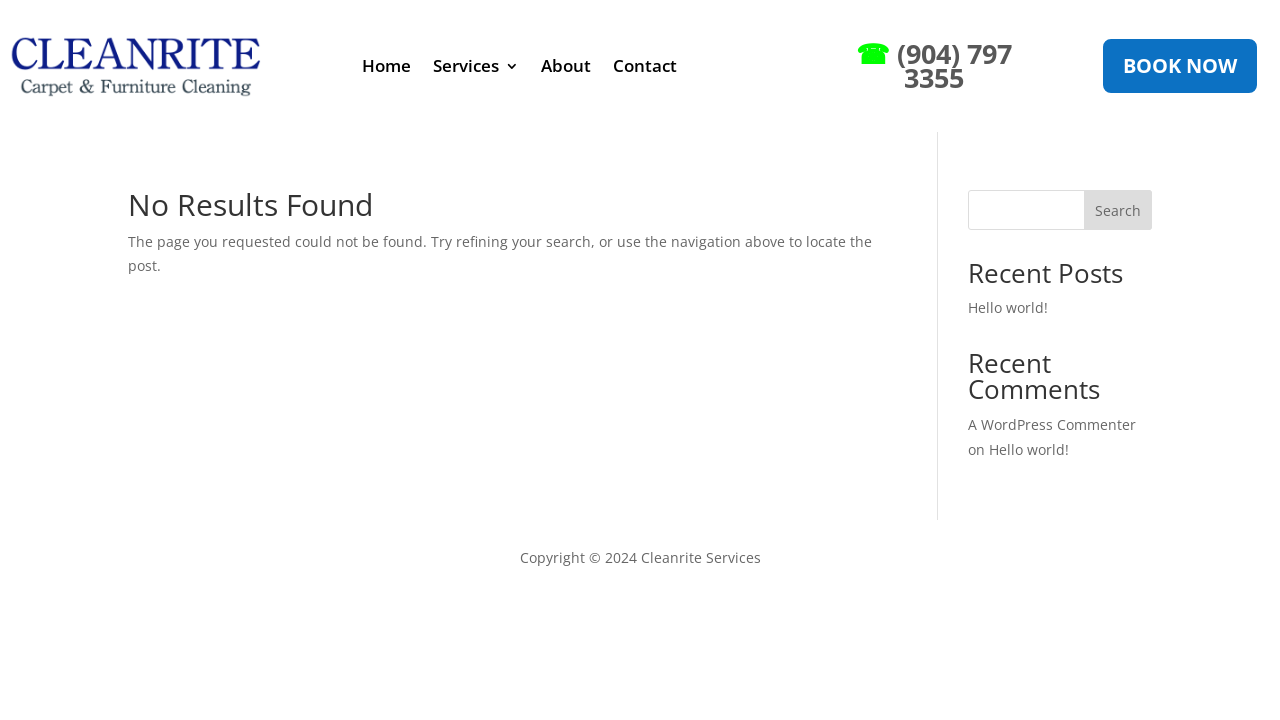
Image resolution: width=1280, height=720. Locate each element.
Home (386, 65)
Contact (645, 65)
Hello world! (1008, 307)
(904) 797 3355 (934, 65)
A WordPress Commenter (1052, 424)
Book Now (1180, 65)
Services (466, 65)
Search (1118, 210)
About (566, 65)
